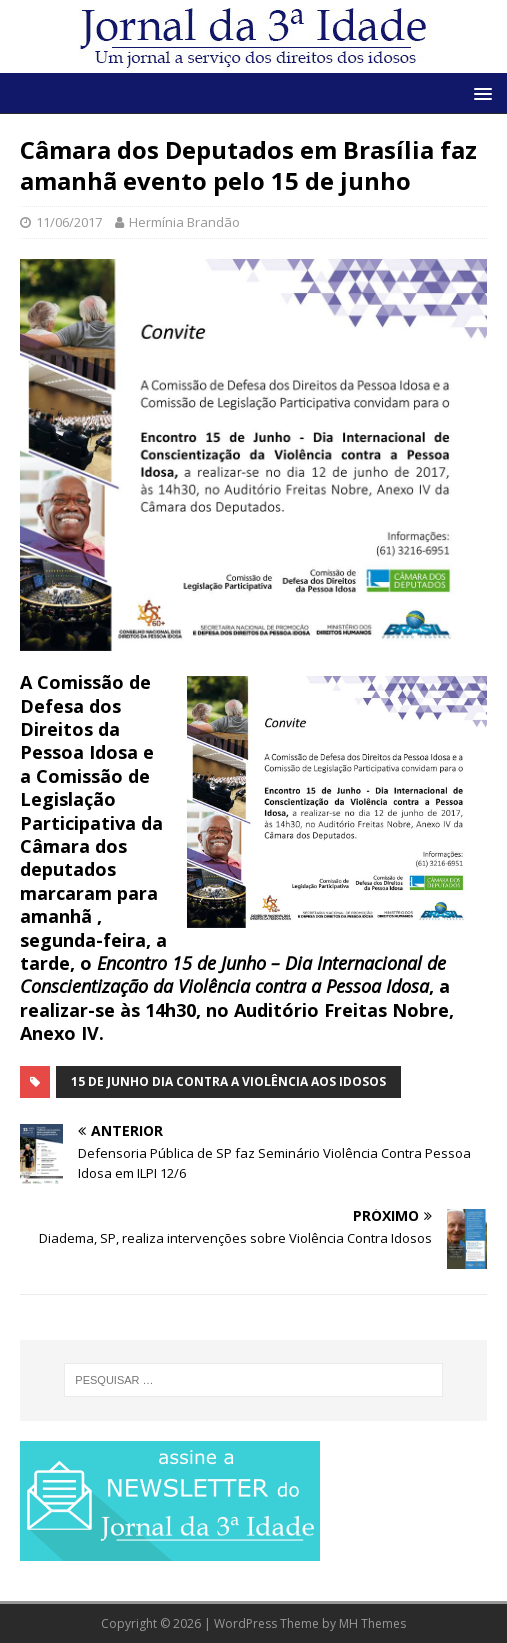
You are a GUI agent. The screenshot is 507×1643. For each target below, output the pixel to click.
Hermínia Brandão (184, 222)
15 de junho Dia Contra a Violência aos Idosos (228, 1081)
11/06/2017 (69, 222)
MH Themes (372, 1623)
